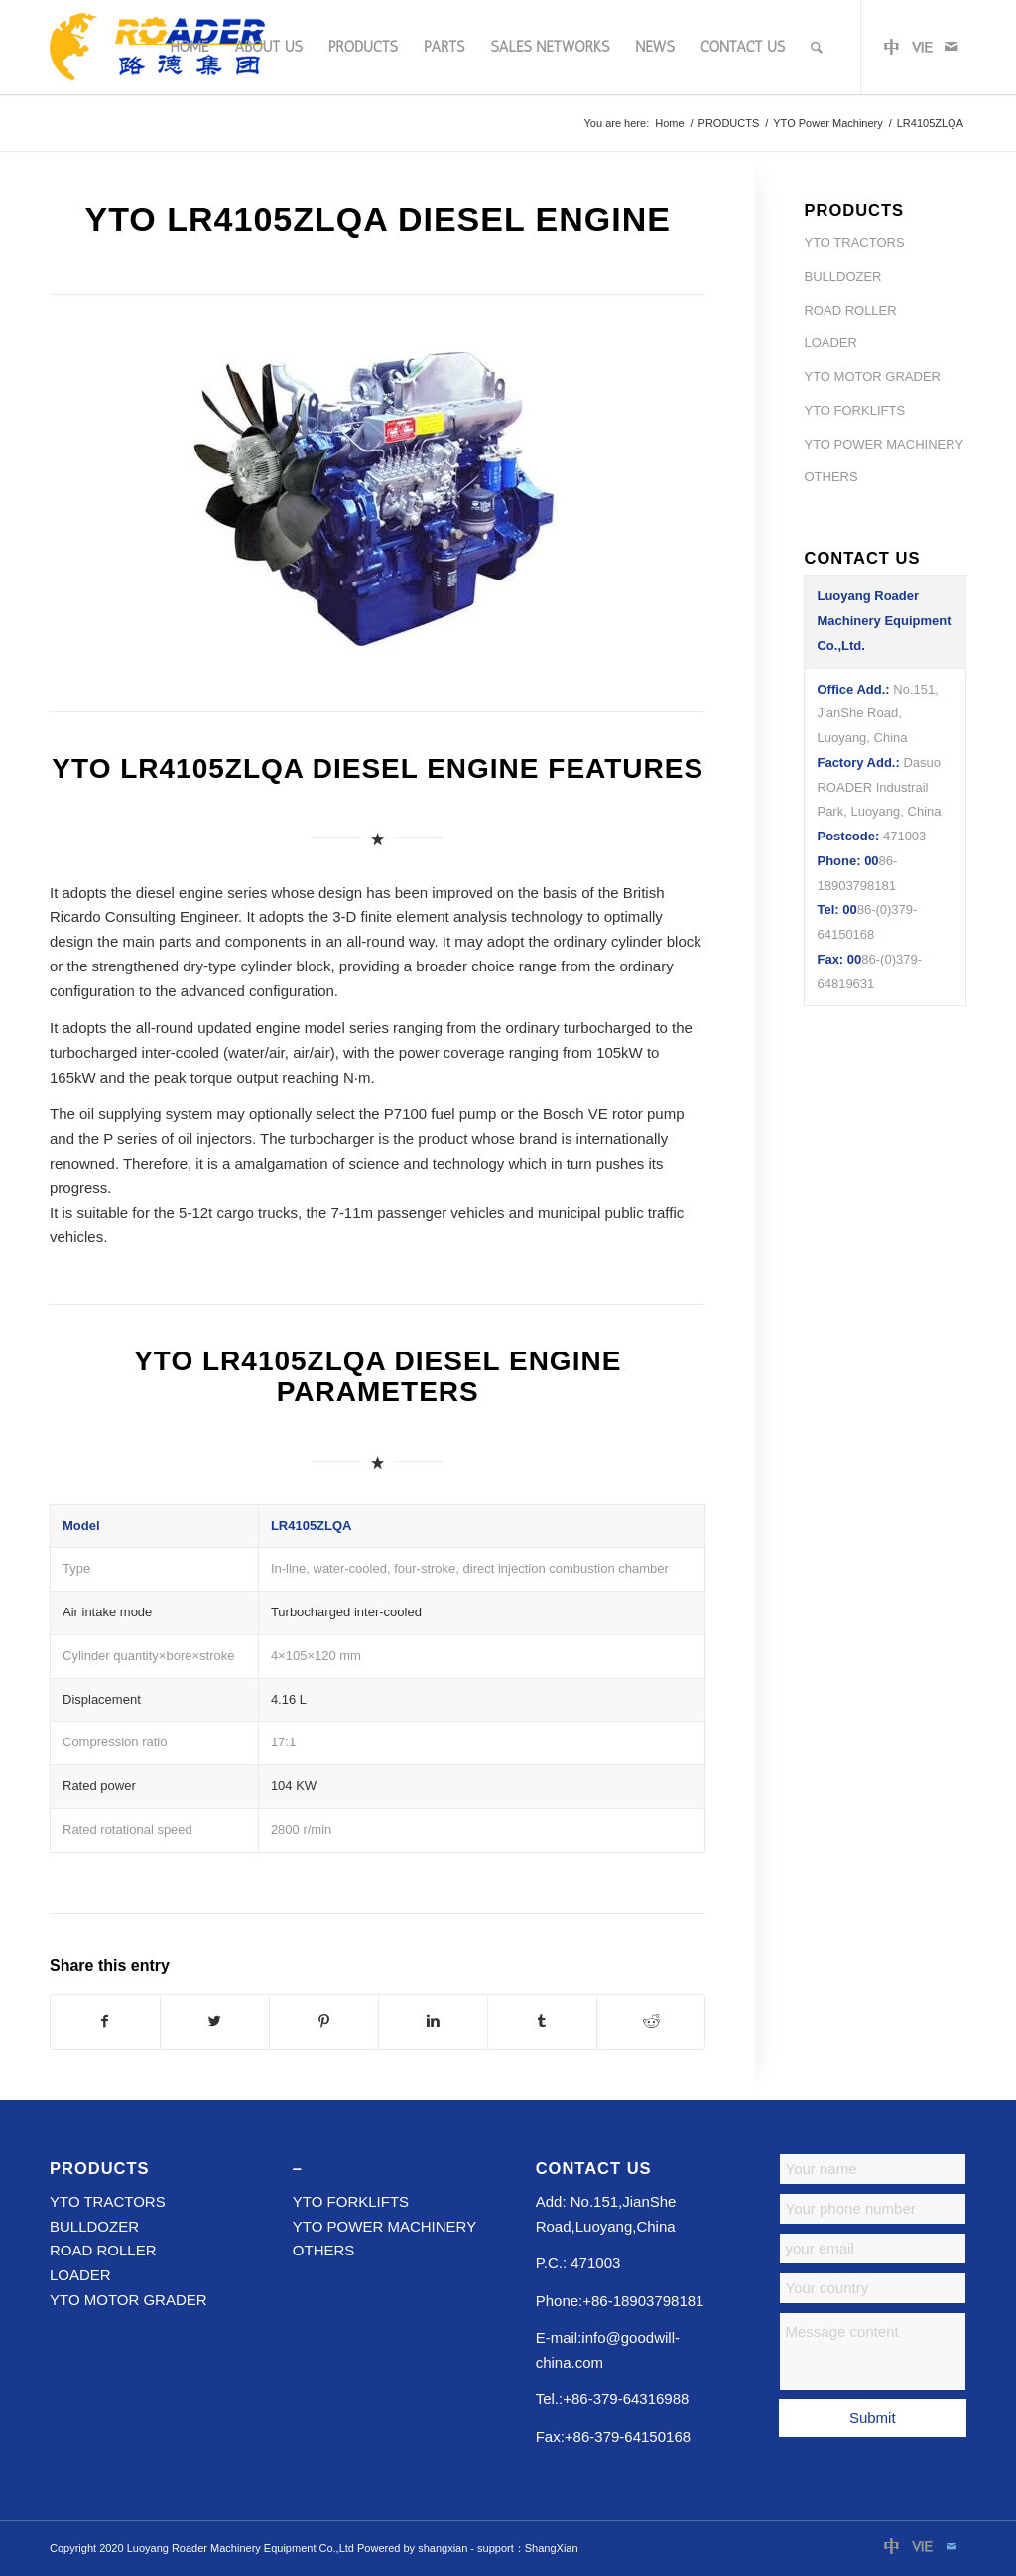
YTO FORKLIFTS (854, 410)
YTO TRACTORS (854, 242)
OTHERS (830, 476)
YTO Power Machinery (827, 123)
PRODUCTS (729, 123)
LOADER (830, 342)
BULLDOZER (842, 276)
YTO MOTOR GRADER (872, 376)
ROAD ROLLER (850, 310)
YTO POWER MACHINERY (883, 444)
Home (669, 123)
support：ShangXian (527, 2548)
